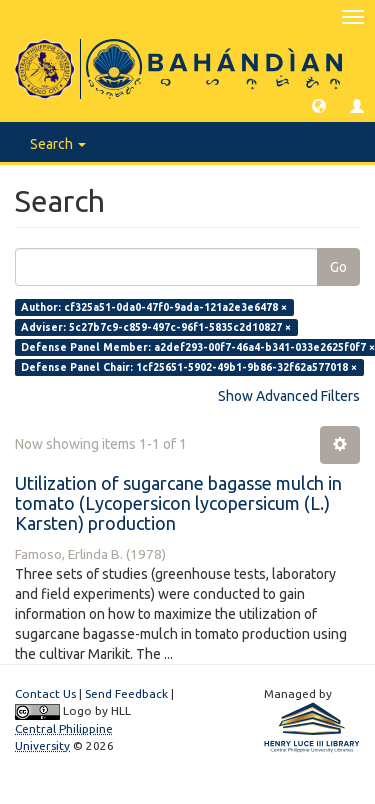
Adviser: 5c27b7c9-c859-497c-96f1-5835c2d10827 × (156, 327)
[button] (319, 105)
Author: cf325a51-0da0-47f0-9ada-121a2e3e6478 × (154, 307)
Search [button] (58, 144)
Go (338, 267)
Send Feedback (126, 693)
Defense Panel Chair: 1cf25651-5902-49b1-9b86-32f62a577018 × (189, 367)
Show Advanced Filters (289, 396)
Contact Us (45, 693)
